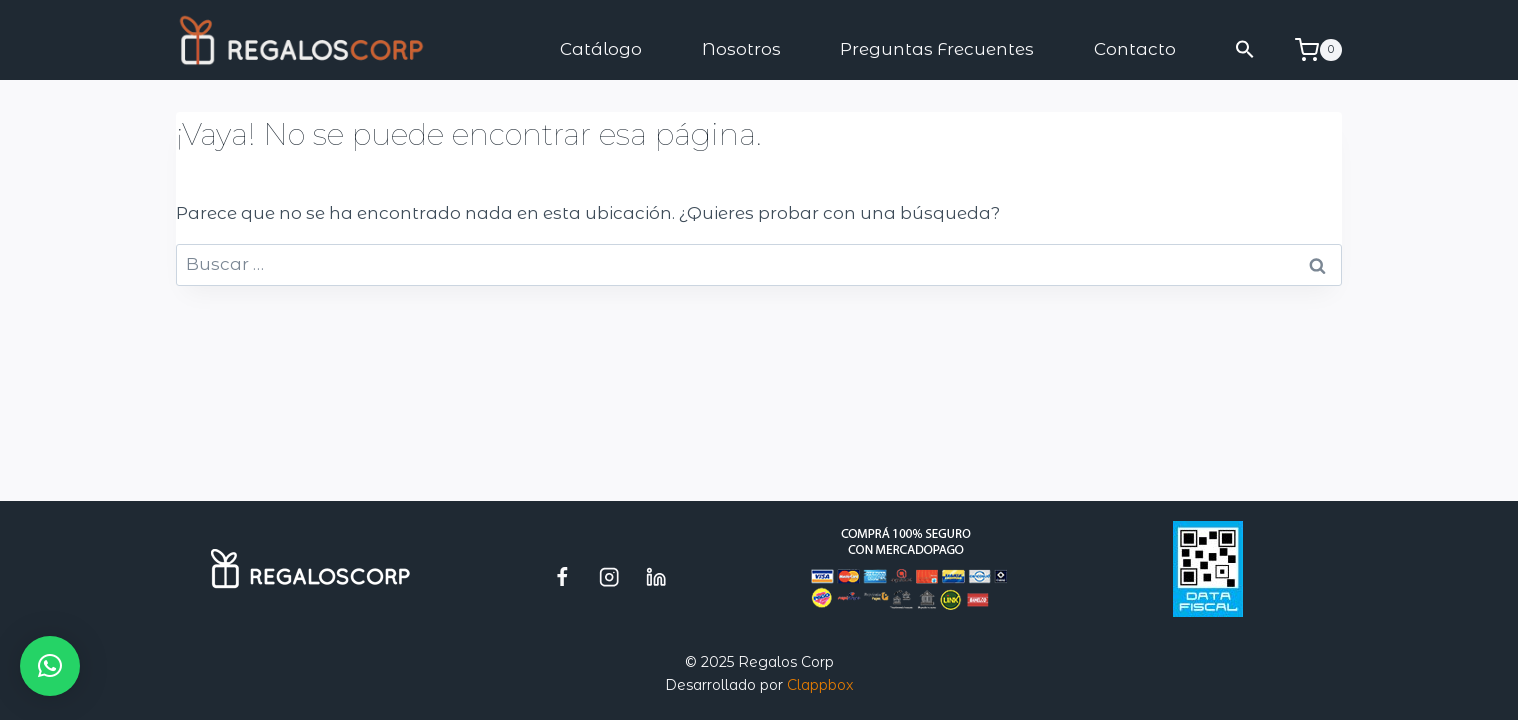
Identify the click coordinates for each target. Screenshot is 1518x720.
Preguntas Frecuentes (937, 49)
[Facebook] (562, 576)
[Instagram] (609, 576)
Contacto (1135, 49)
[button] (1246, 49)
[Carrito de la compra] (1318, 50)
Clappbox (820, 685)
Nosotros (741, 49)
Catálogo (601, 49)
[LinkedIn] (656, 576)
